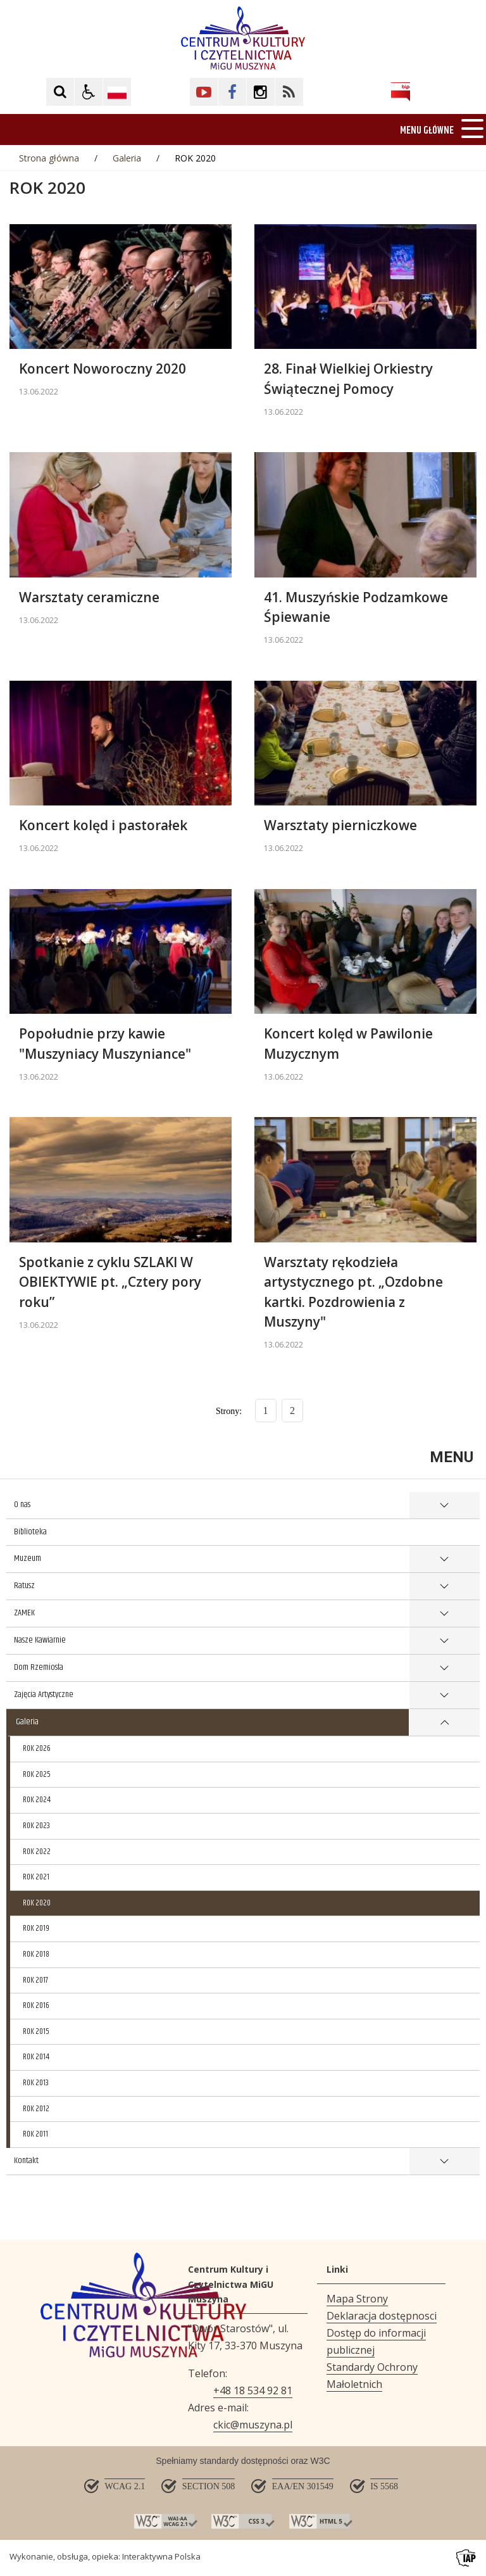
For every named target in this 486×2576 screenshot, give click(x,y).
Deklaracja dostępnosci (382, 2316)
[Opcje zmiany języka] (117, 92)
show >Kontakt (444, 2161)
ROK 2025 (37, 1774)
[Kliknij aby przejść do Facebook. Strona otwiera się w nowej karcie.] (232, 92)
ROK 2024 (37, 1799)
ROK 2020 (37, 1903)
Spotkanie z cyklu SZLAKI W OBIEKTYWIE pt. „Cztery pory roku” (110, 1282)
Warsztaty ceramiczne (89, 597)
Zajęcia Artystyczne (43, 1695)
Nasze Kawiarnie (40, 1640)
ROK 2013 (36, 2082)
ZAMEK (24, 1613)
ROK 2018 (36, 1954)
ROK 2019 (36, 1928)
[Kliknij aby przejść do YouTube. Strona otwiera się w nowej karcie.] (204, 92)
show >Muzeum (444, 1559)
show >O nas (444, 1505)
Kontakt (26, 2161)
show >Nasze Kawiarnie (444, 1641)
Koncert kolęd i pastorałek (103, 825)
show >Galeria (444, 1722)
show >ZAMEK (444, 1613)
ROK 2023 (36, 1825)
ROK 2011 (35, 2134)
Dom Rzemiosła (38, 1667)
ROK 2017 (35, 1980)
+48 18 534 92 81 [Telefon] (252, 2390)
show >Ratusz (444, 1586)
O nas (22, 1505)
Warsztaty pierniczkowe (340, 825)
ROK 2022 (37, 1851)
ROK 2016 (36, 2005)
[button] (89, 92)
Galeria (27, 1722)
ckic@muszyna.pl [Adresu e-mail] (252, 2425)
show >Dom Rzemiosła (444, 1668)
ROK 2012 (36, 2108)
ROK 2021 (36, 1877)
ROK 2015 (36, 2031)
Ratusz (24, 1586)
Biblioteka (30, 1532)
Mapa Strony (357, 2299)
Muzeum (27, 1558)
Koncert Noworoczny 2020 (102, 368)
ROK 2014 (36, 2056)
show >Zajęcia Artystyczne (444, 1695)
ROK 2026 (37, 1748)
